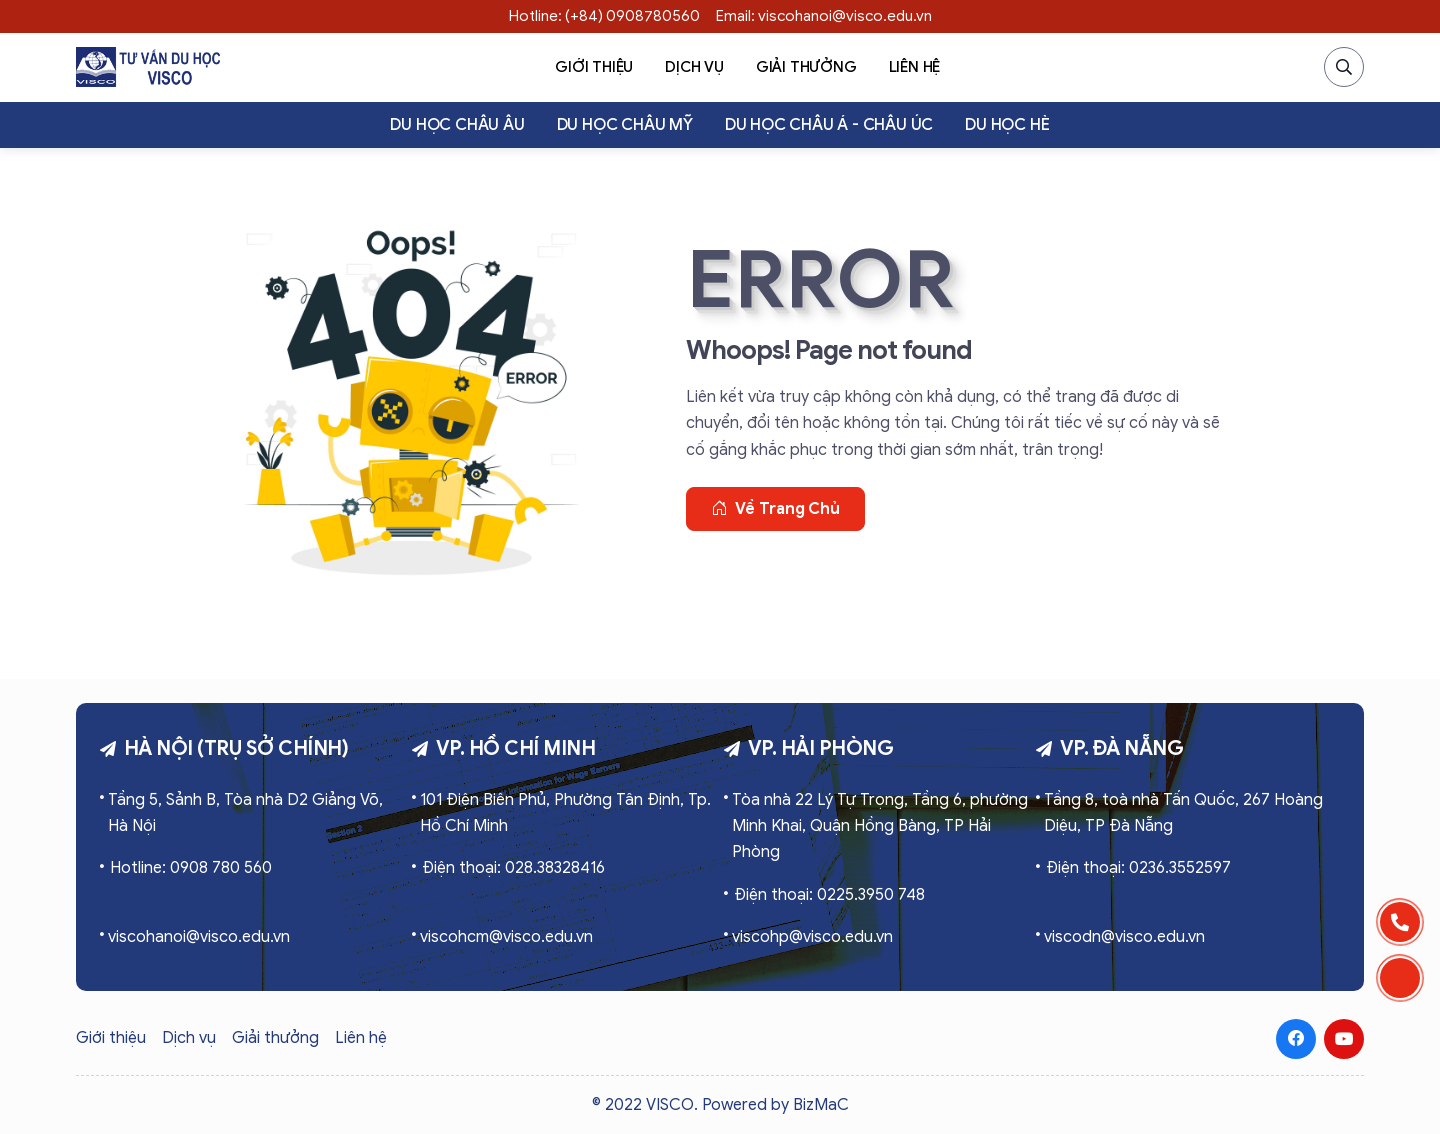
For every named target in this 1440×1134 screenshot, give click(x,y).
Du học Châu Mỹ (625, 125)
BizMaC (821, 1105)
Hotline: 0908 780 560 (191, 868)
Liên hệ (915, 67)
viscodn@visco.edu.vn (1124, 937)
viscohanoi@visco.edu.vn (199, 937)
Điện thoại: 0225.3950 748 (829, 895)
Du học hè (1007, 125)
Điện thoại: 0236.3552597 (1138, 868)
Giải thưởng (806, 67)
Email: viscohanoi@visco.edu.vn (824, 16)
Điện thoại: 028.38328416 (513, 868)
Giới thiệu (594, 67)
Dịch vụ (694, 67)
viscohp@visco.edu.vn (812, 937)
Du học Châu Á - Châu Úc (829, 125)
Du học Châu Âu (457, 125)
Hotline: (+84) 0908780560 (604, 16)
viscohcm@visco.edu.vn (506, 937)
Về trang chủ (775, 509)
